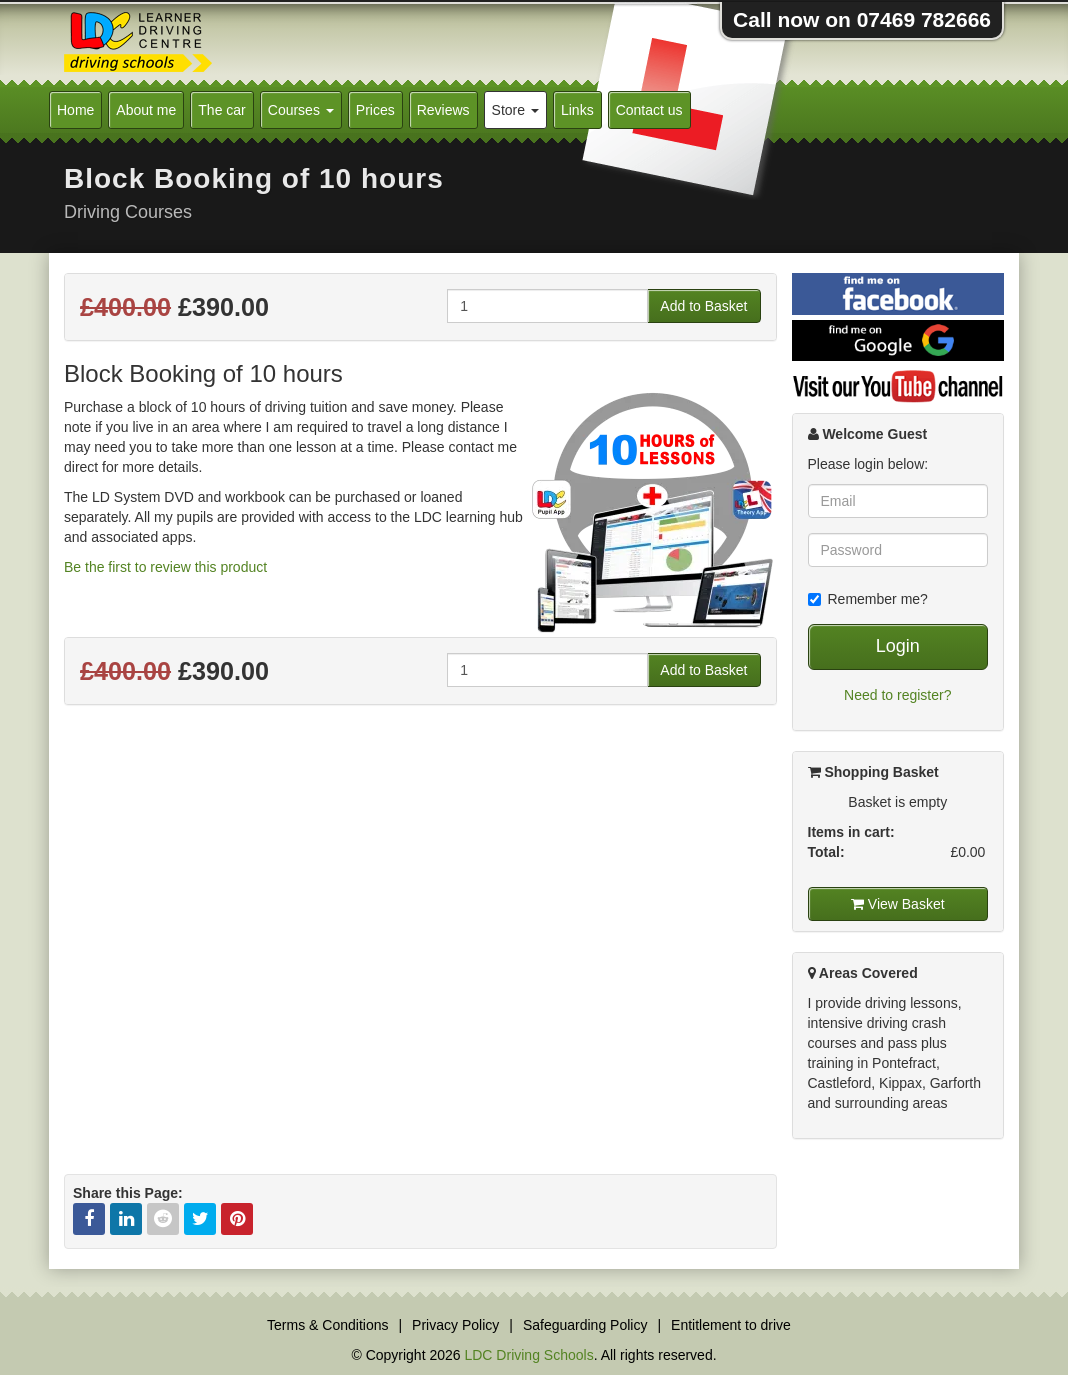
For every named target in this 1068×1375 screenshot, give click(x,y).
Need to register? (897, 695)
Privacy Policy (455, 1325)
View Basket (898, 904)
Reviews (443, 110)
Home (75, 110)
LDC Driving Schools (528, 1355)
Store (515, 110)
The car (221, 110)
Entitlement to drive (731, 1325)
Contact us (649, 110)
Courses (301, 110)
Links (577, 110)
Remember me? (868, 599)
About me (146, 110)
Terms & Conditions (327, 1325)
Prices (375, 110)
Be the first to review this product (165, 567)
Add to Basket (703, 306)
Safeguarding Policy (585, 1325)
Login (898, 646)
